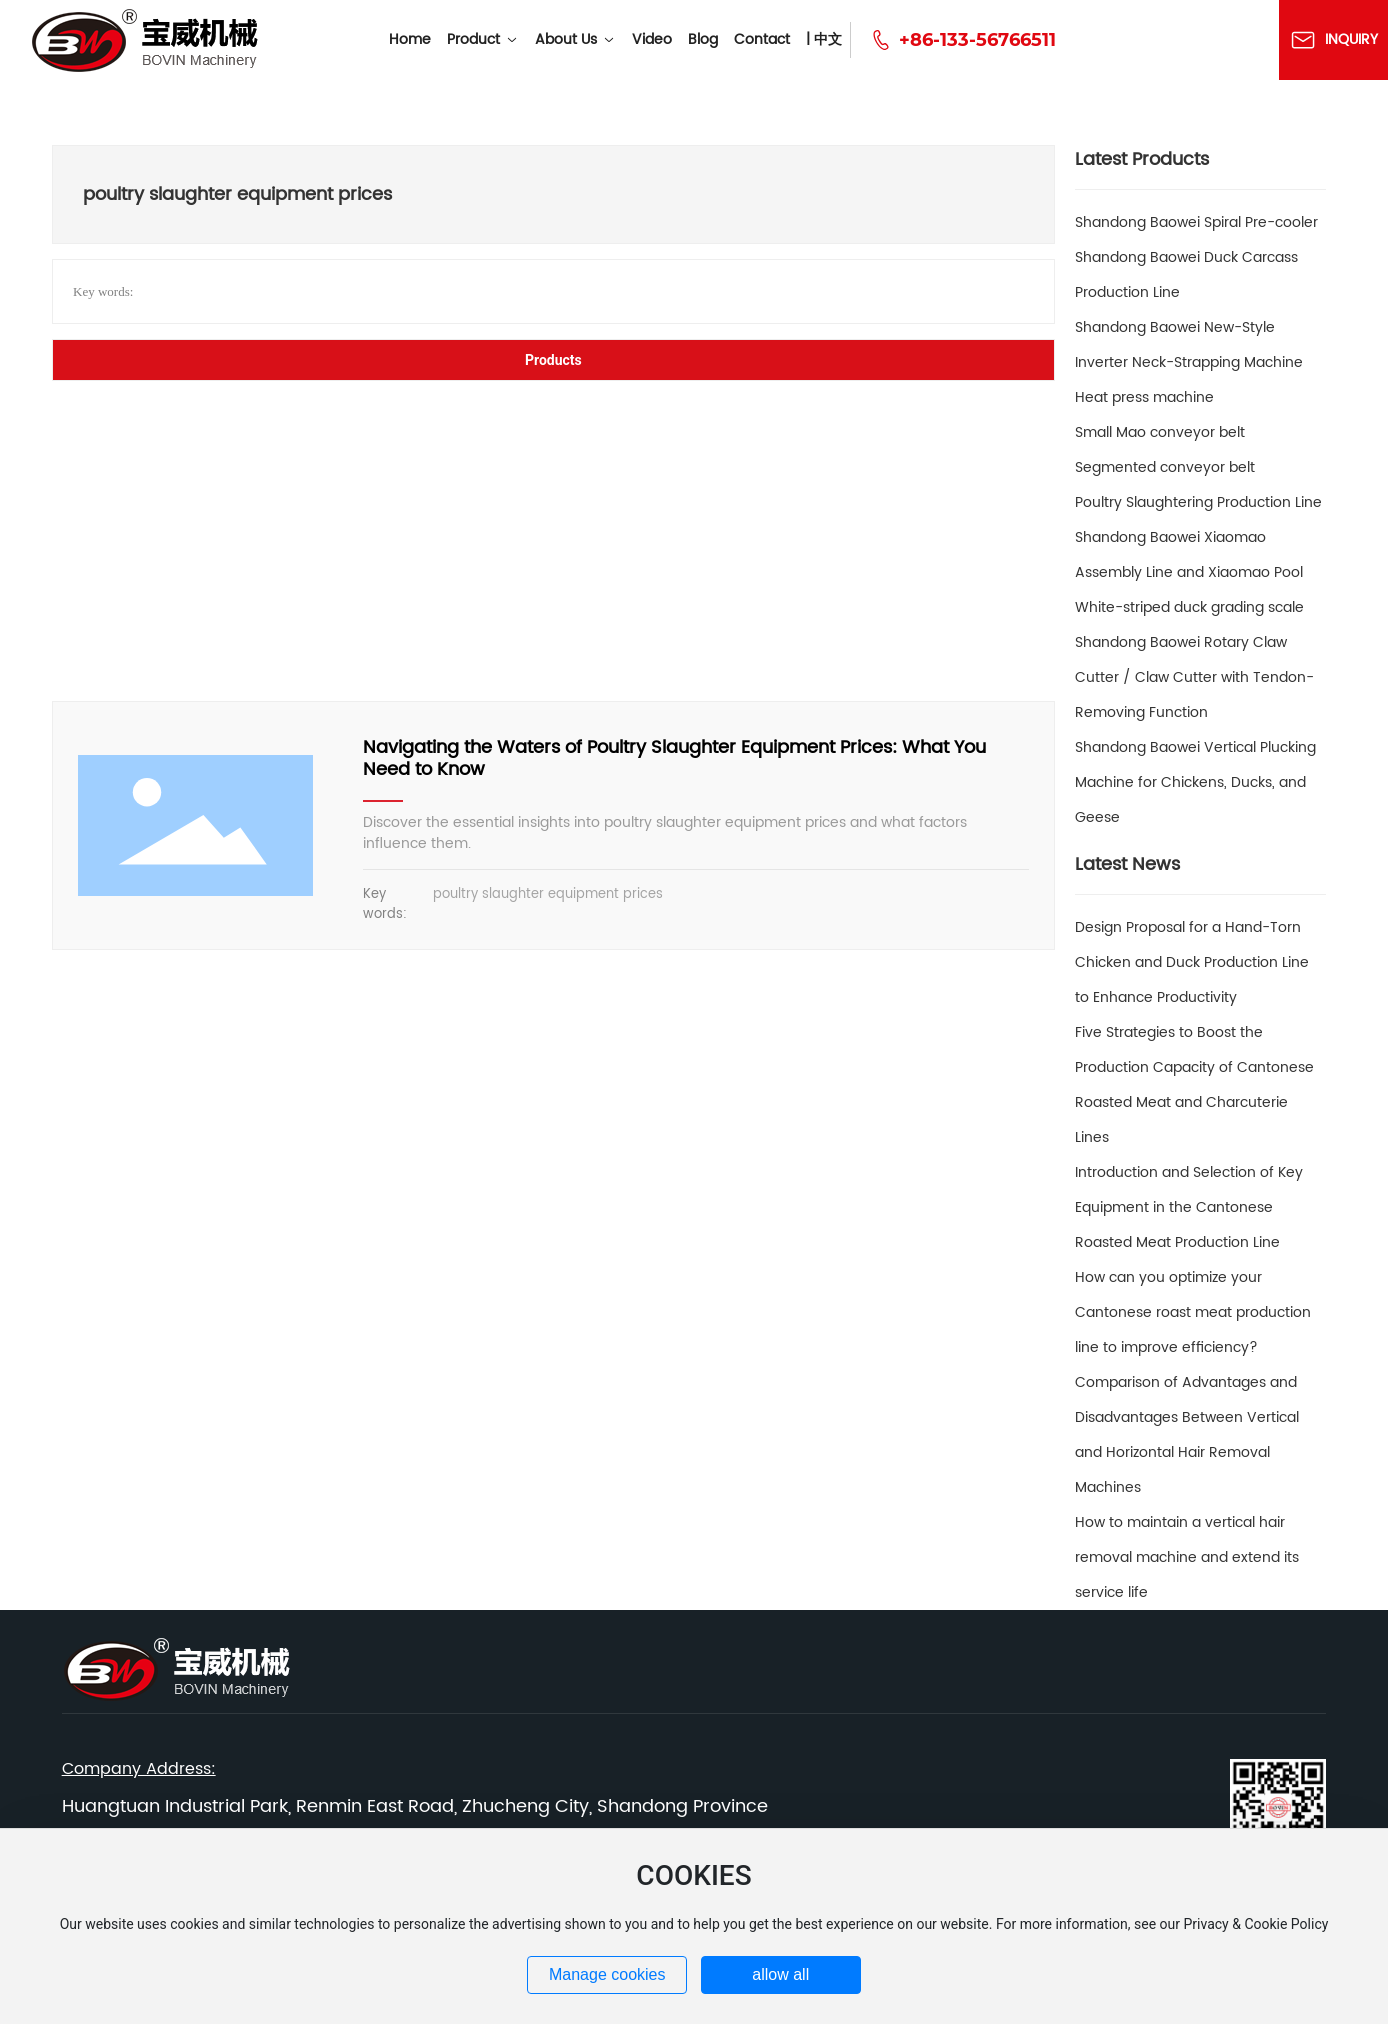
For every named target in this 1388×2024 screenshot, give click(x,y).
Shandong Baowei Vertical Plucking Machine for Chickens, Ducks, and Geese (1195, 782)
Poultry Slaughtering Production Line (1198, 502)
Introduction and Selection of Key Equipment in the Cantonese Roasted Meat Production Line (1189, 1207)
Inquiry (1351, 39)
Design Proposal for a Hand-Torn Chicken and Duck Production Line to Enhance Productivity (1192, 962)
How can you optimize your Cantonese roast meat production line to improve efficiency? (1193, 1312)
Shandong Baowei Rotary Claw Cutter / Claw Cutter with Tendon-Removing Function (1194, 677)
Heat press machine (1144, 397)
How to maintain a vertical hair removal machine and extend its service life (1187, 1557)
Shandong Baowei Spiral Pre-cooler (1196, 222)
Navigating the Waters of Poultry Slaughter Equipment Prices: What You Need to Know (674, 758)
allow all (780, 1974)
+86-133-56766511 (963, 40)
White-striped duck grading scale (1189, 607)
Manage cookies (607, 1974)
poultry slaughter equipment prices (548, 894)
